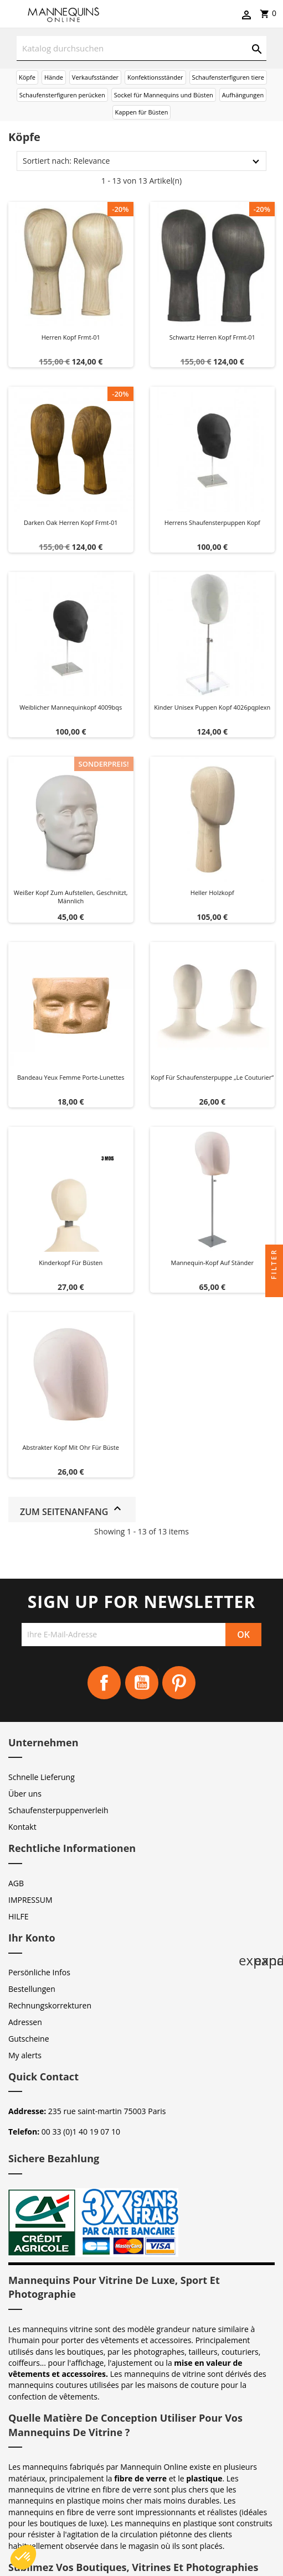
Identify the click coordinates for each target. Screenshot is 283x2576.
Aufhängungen (243, 95)
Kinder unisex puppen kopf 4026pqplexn (212, 707)
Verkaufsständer (95, 77)
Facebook (104, 1682)
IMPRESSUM (30, 1900)
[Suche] (141, 48)
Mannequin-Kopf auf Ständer (212, 1262)
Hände (53, 77)
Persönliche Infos (39, 1972)
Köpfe (27, 77)
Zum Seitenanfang (72, 1510)
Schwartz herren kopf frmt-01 (212, 337)
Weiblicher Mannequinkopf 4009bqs (70, 707)
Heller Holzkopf (212, 892)
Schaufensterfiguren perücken (62, 95)
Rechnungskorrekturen (49, 2005)
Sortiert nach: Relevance (66, 160)
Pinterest (178, 1682)
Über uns (25, 1793)
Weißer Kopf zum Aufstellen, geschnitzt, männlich (71, 896)
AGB (16, 1883)
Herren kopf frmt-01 (71, 337)
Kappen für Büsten (141, 112)
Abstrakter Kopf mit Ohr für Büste (71, 1447)
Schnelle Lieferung (41, 1777)
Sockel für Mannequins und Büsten (163, 95)
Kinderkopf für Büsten (70, 1262)
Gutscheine (28, 2038)
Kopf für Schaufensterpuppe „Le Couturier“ (212, 1077)
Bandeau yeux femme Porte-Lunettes (71, 1077)
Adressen (25, 2022)
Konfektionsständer (155, 77)
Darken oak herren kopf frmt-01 (71, 522)
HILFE (18, 1916)
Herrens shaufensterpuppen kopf (212, 522)
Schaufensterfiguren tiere (228, 77)
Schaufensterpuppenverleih (58, 1810)
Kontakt (22, 1827)
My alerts (25, 2055)
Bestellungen (31, 1989)
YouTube (141, 1682)
